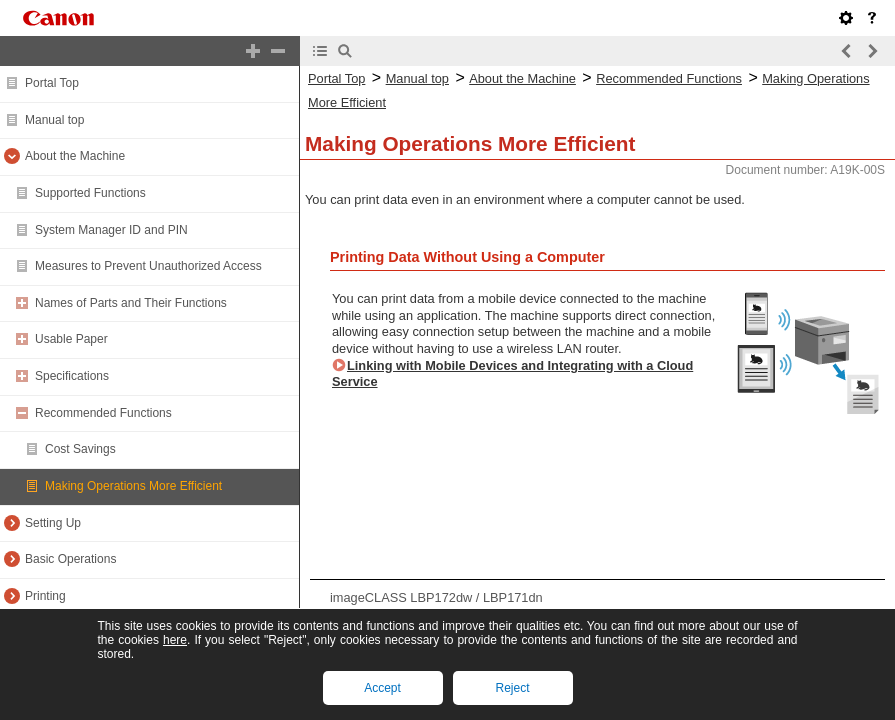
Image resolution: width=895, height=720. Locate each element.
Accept (382, 688)
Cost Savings (80, 449)
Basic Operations (70, 559)
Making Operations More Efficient (133, 486)
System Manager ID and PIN (111, 230)
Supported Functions (90, 193)
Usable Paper (71, 339)
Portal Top (52, 83)
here (175, 640)
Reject (512, 688)
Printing (45, 596)
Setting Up (53, 523)
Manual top (54, 120)
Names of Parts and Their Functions (131, 303)
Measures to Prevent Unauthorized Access (148, 266)
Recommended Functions (103, 413)
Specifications (72, 376)
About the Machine (75, 156)
